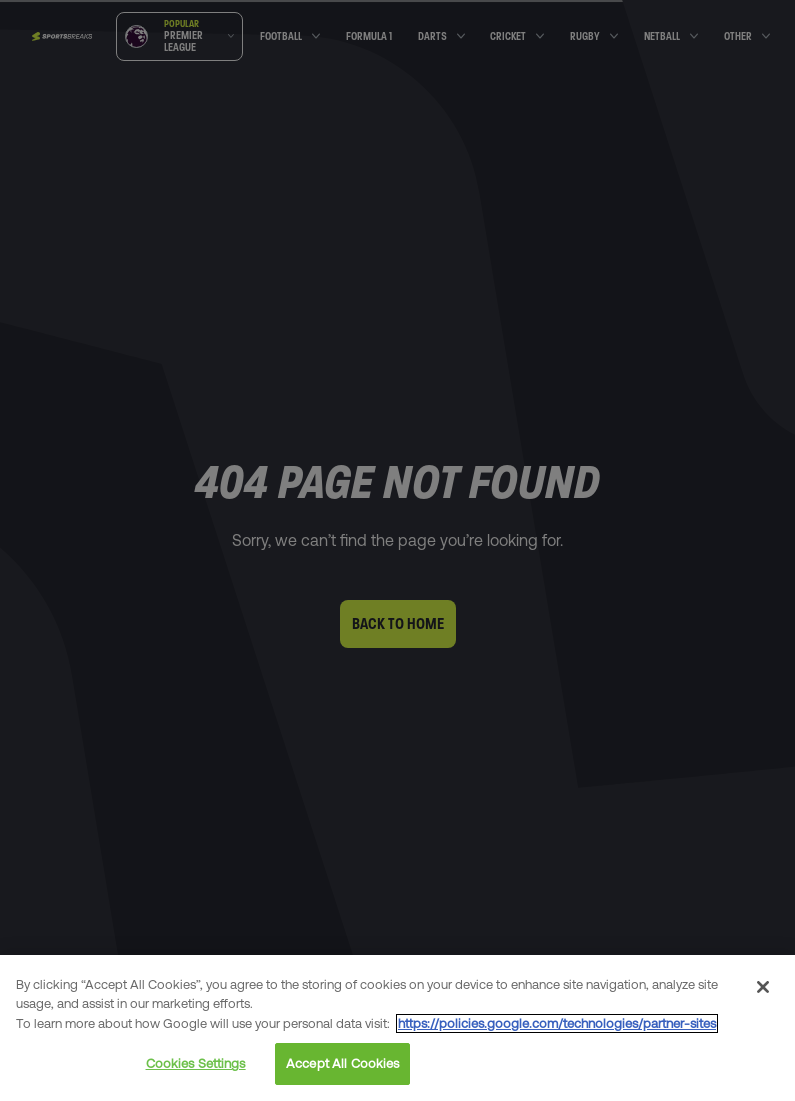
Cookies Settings (196, 1063)
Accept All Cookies (342, 1063)
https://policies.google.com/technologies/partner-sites (557, 1023)
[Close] (763, 987)
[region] (397, 1028)
